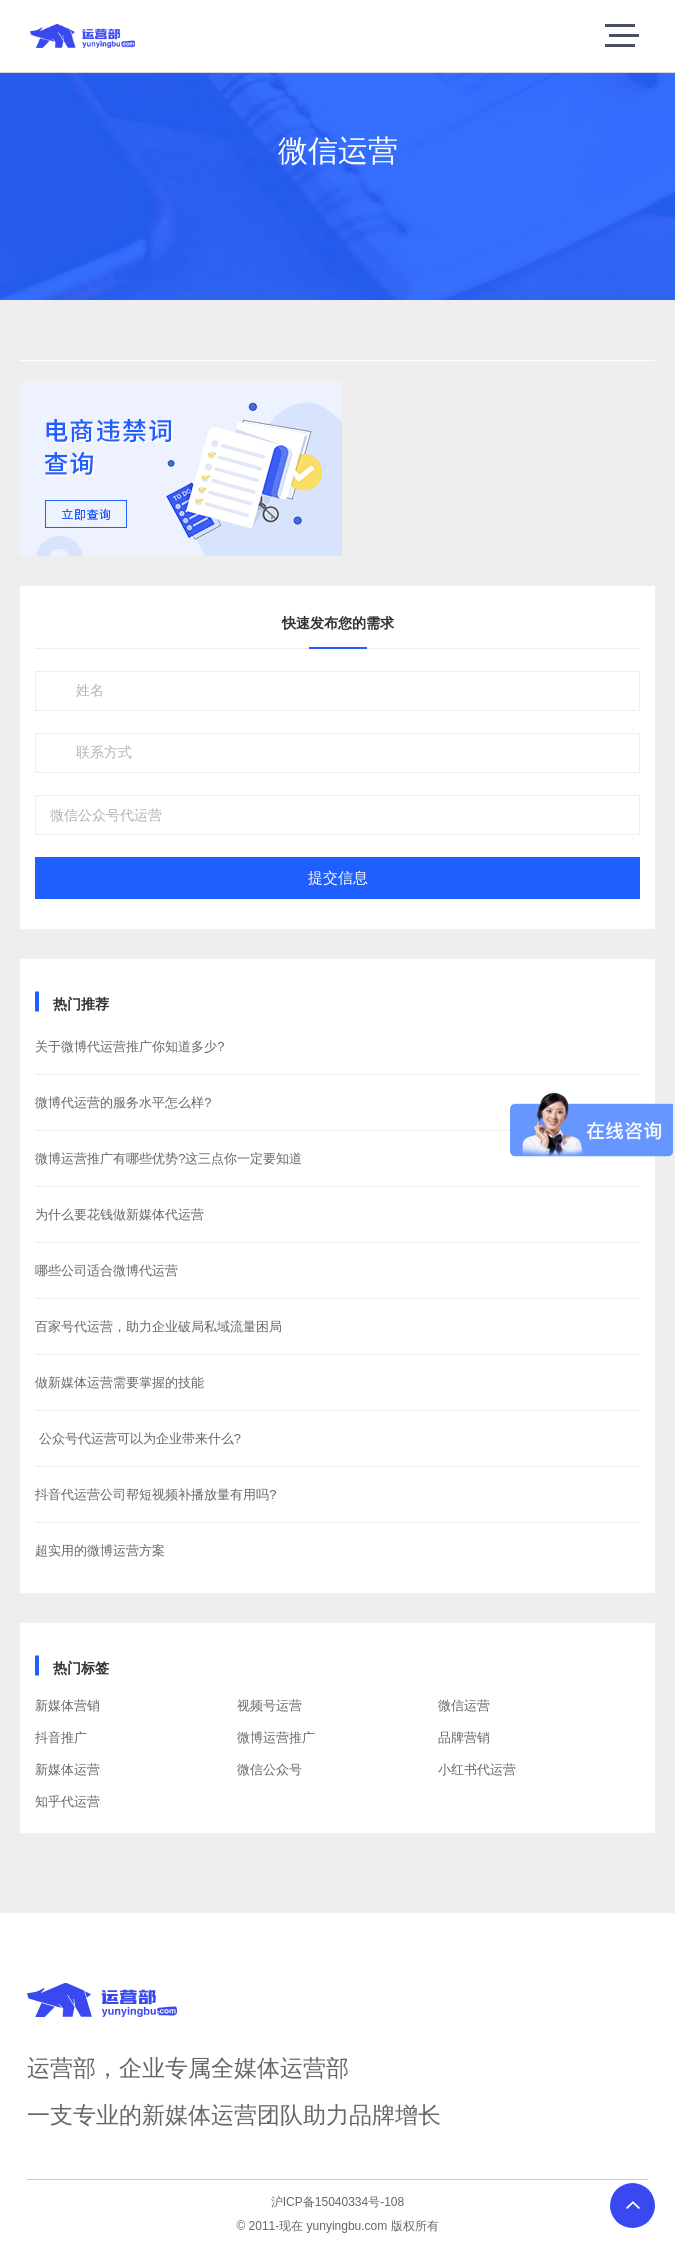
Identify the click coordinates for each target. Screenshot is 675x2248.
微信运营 (464, 1705)
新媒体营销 (67, 1705)
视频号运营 (269, 1705)
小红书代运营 (477, 1769)
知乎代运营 (67, 1801)
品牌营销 (464, 1737)
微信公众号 (269, 1769)
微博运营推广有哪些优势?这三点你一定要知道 (168, 1158)
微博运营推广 (276, 1737)
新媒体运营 (67, 1769)
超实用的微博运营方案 (100, 1550)
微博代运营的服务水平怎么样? (123, 1102)
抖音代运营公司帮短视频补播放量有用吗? (155, 1494)
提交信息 (338, 878)
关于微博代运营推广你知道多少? (129, 1046)
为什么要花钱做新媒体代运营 (119, 1214)
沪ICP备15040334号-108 (337, 2202)
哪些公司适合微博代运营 (106, 1270)
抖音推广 (61, 1737)
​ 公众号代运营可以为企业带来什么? (138, 1438)
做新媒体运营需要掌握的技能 (119, 1382)
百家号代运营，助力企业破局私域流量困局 (158, 1326)
